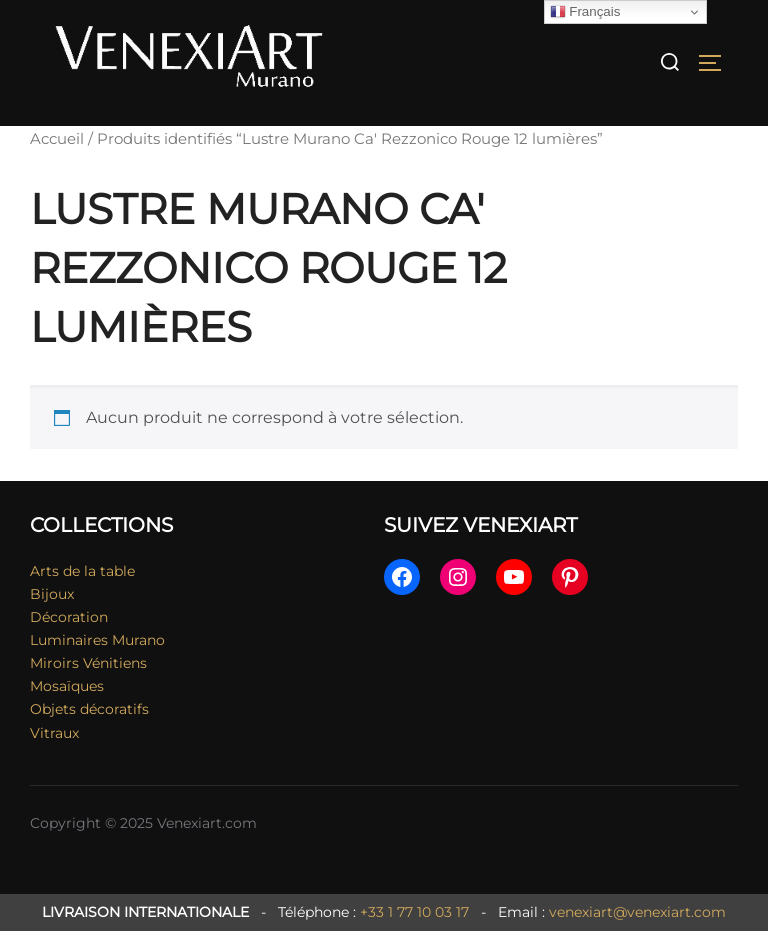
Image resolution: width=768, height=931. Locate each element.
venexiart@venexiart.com (637, 912)
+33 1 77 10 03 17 (414, 912)
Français (585, 12)
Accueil (57, 139)
